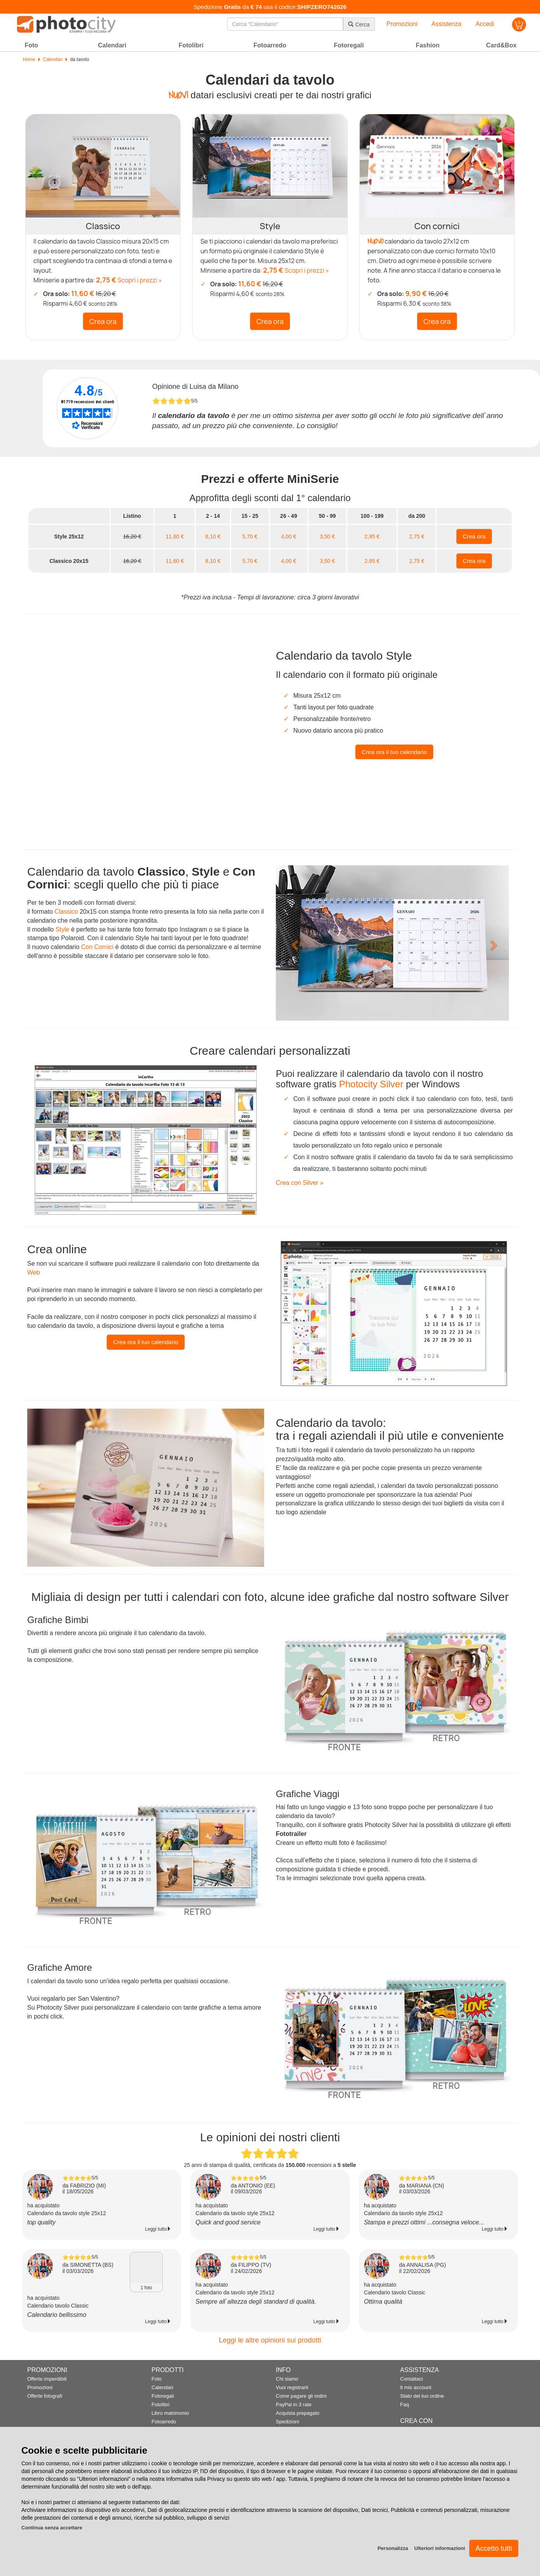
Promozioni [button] (402, 24)
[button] (371, 165)
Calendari (53, 59)
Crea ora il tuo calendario (145, 1342)
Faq (404, 2404)
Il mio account (415, 2387)
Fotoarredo (164, 2421)
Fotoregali (163, 2396)
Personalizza (393, 2548)
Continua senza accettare (51, 2528)
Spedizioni (287, 2421)
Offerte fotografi (44, 2396)
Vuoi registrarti (292, 2387)
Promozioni (39, 2387)
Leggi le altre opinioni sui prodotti (270, 2340)
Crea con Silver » (300, 1182)
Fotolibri (160, 2404)
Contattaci (411, 2379)
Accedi (485, 24)
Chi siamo (287, 2379)
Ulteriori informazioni (439, 2548)
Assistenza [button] (447, 24)
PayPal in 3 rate (294, 2404)
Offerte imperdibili (47, 2379)
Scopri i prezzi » (140, 280)
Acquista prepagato (297, 2413)
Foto (157, 2379)
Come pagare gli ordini (301, 2396)
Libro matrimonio (170, 2413)
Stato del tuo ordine (422, 2396)
